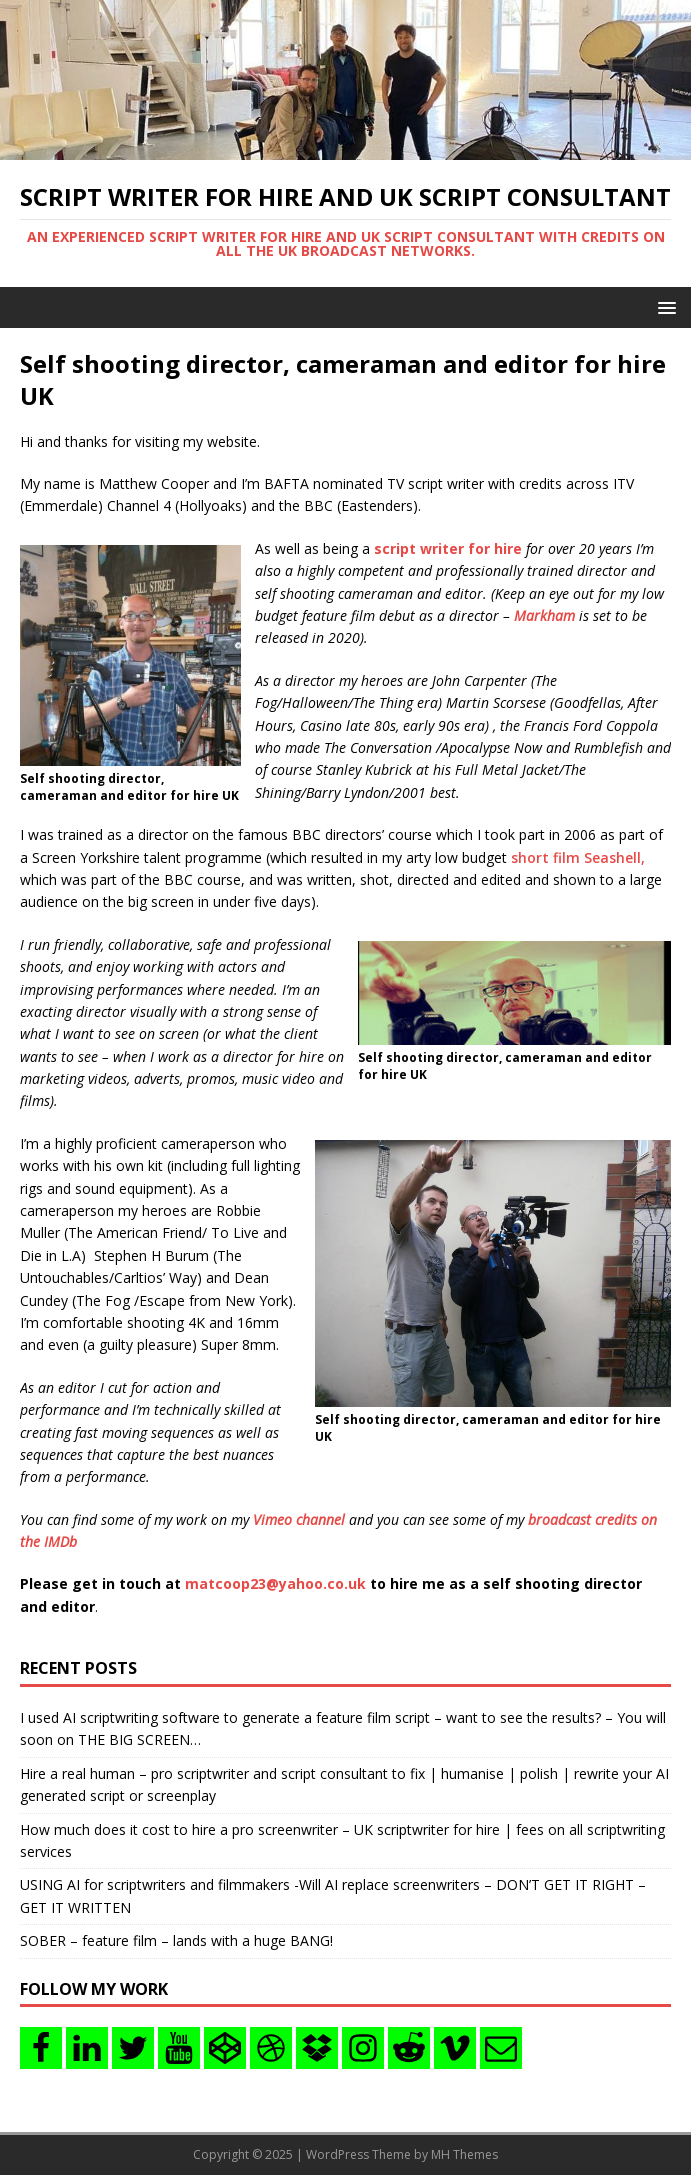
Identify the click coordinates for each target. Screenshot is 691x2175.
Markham (544, 615)
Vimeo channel (299, 1519)
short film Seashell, (578, 857)
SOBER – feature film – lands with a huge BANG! (176, 1940)
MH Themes (464, 2154)
